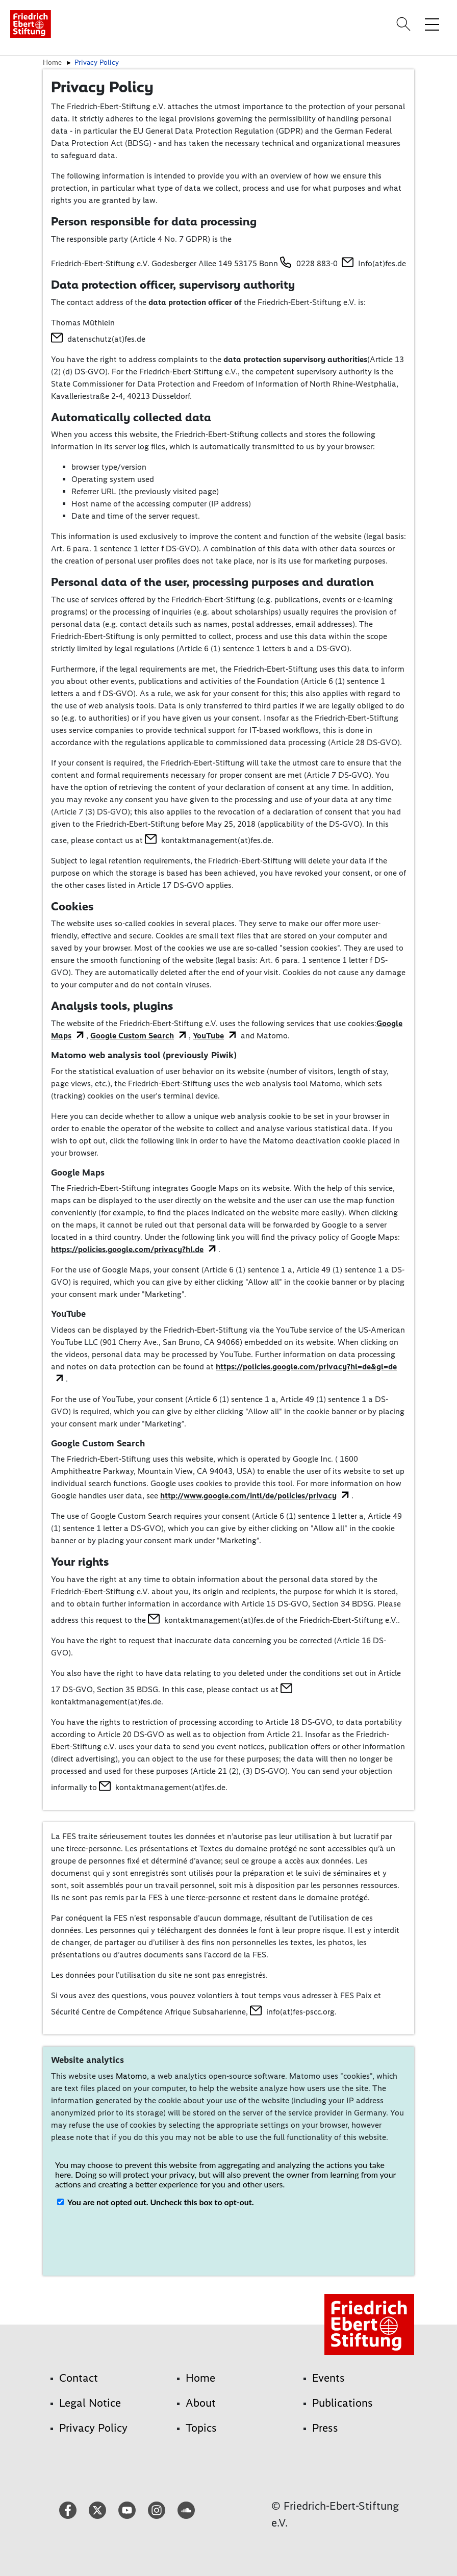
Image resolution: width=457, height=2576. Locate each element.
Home (52, 62)
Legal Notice (90, 2403)
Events (328, 2378)
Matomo (131, 2076)
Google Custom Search (132, 1035)
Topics (201, 2428)
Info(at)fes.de (382, 263)
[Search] (405, 24)
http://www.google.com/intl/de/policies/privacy (248, 1495)
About (201, 2403)
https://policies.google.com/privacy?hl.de (127, 1249)
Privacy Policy (96, 62)
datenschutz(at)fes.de (106, 339)
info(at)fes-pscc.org (300, 2012)
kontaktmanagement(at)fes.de (216, 840)
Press (325, 2428)
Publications (342, 2403)
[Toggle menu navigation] (432, 24)
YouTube (208, 1035)
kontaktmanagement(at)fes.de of (224, 1620)
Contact (78, 2378)
